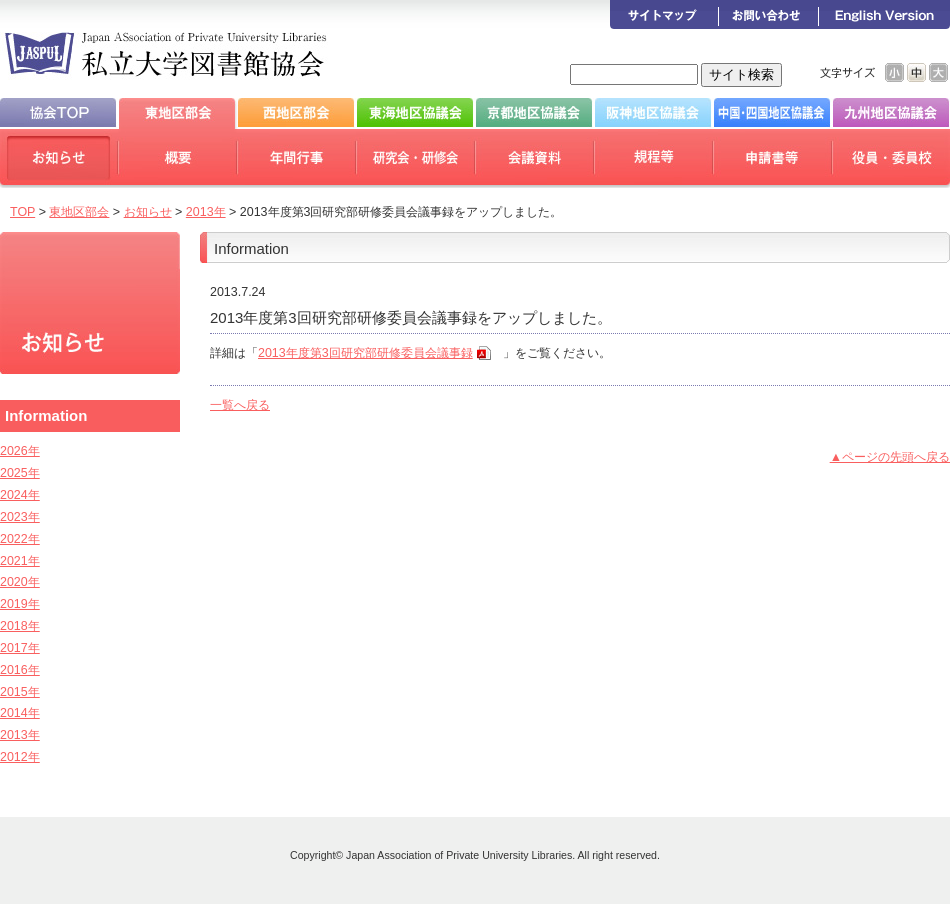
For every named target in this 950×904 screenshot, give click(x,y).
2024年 (20, 495)
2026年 (20, 451)
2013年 (206, 212)
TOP (22, 212)
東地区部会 (79, 212)
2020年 (20, 582)
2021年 (20, 561)
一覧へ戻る (240, 405)
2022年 (20, 539)
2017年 (20, 648)
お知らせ (148, 212)
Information (46, 415)
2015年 (20, 692)
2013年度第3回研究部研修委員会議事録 (365, 353)
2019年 (20, 604)
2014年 (20, 713)
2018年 (20, 626)
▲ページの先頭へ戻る (890, 457)
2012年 (20, 757)
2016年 (20, 670)
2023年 (20, 517)
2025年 (20, 473)
